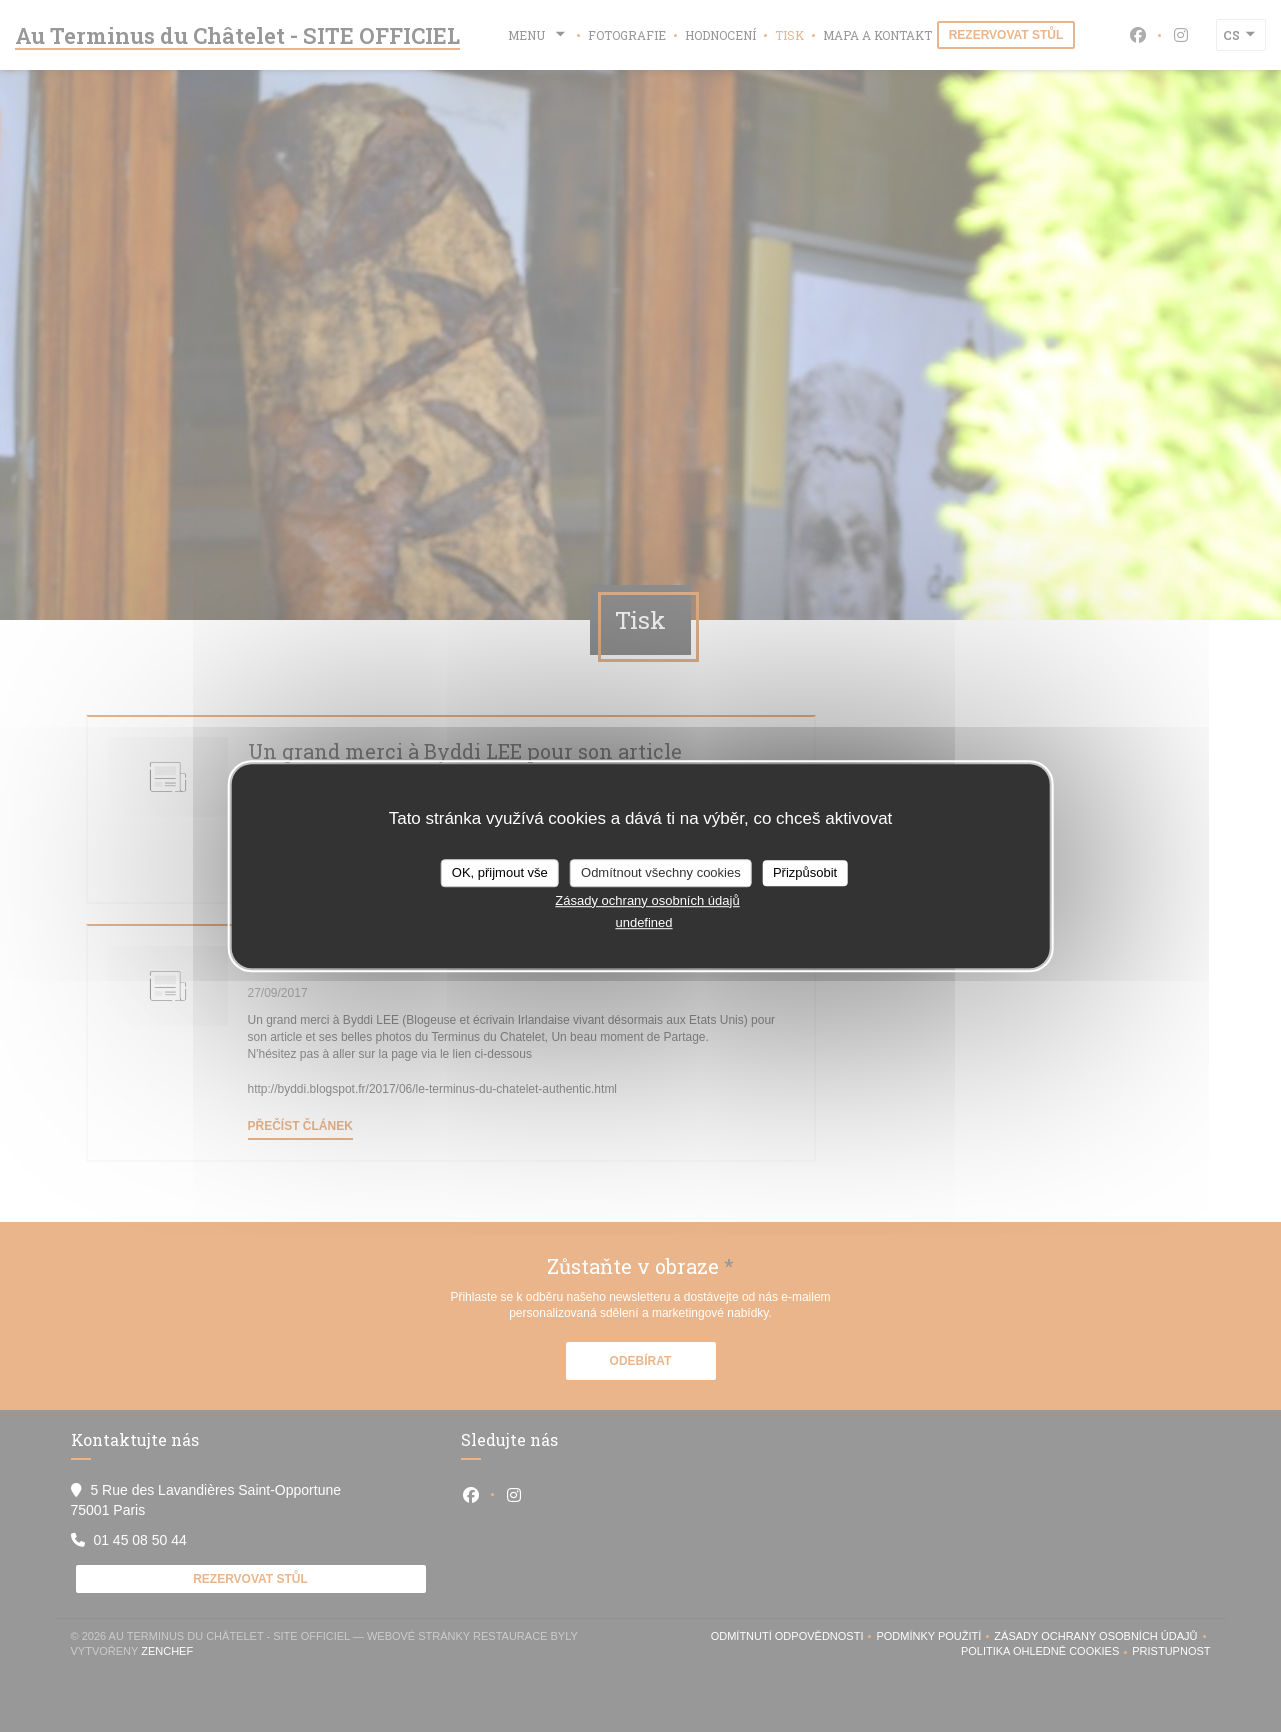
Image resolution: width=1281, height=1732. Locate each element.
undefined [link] (643, 922)
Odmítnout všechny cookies (661, 872)
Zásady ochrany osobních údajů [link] (647, 900)
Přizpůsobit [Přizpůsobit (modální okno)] (805, 872)
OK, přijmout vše (500, 872)
